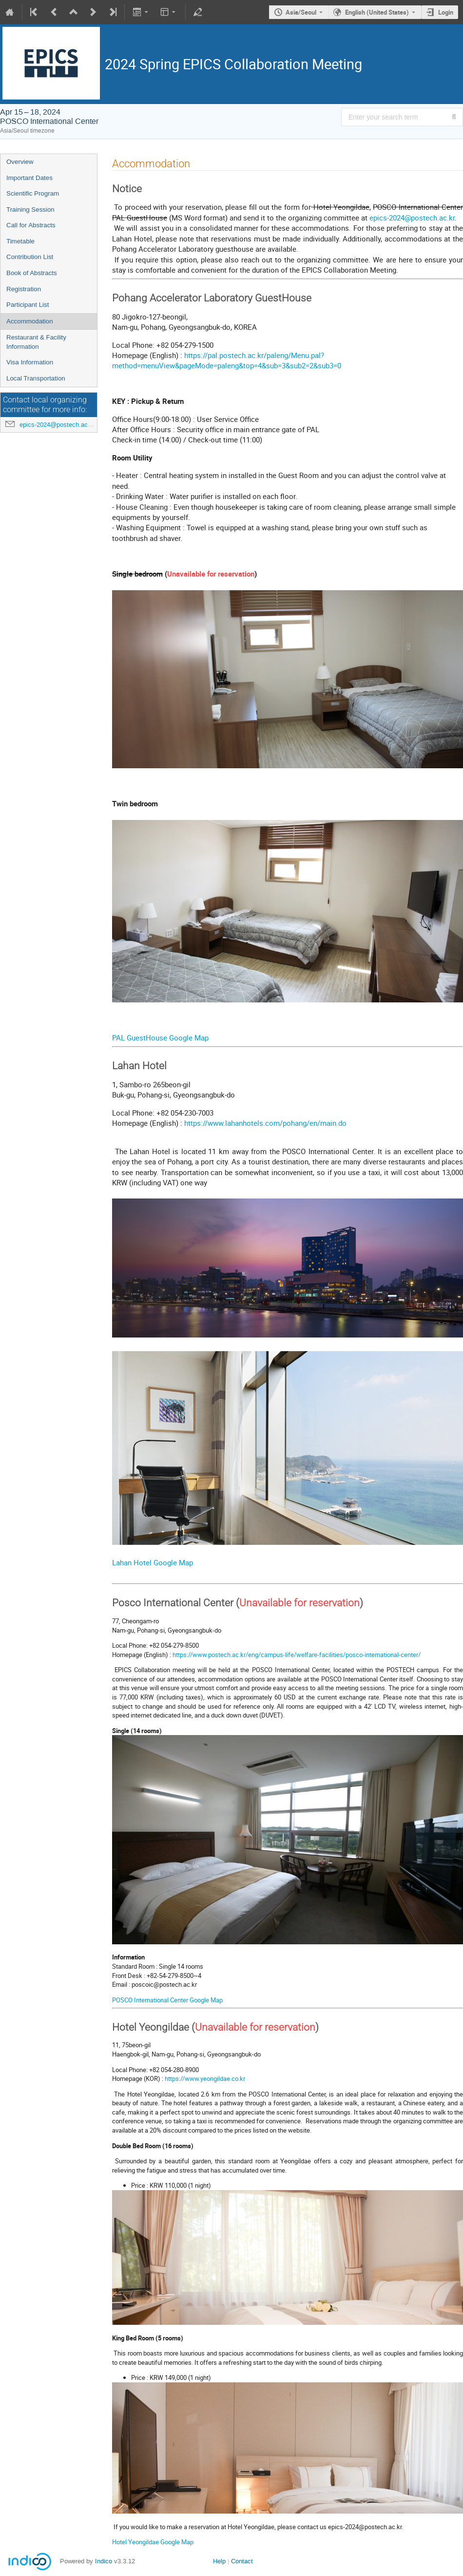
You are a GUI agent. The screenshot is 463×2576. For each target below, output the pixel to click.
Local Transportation (35, 378)
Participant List (27, 304)
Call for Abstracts (31, 225)
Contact (242, 2561)
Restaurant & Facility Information (36, 342)
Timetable (20, 241)
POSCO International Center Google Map (167, 2000)
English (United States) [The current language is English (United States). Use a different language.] (377, 12)
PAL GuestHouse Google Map (160, 1037)
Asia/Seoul (301, 12)
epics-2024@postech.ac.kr (57, 424)
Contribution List (29, 256)
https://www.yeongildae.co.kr (205, 2078)
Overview (20, 161)
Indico (103, 2561)
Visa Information (29, 362)
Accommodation (29, 321)
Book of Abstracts (31, 273)
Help (219, 2561)
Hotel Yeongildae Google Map (152, 2541)
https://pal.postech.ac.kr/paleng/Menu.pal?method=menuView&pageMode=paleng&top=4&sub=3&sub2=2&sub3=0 (226, 360)
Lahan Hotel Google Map (152, 1562)
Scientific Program (32, 193)
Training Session (30, 209)
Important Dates (29, 177)
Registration (23, 289)
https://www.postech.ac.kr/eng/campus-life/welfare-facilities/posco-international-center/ (297, 1654)
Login (445, 12)
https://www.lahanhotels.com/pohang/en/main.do (265, 1123)
